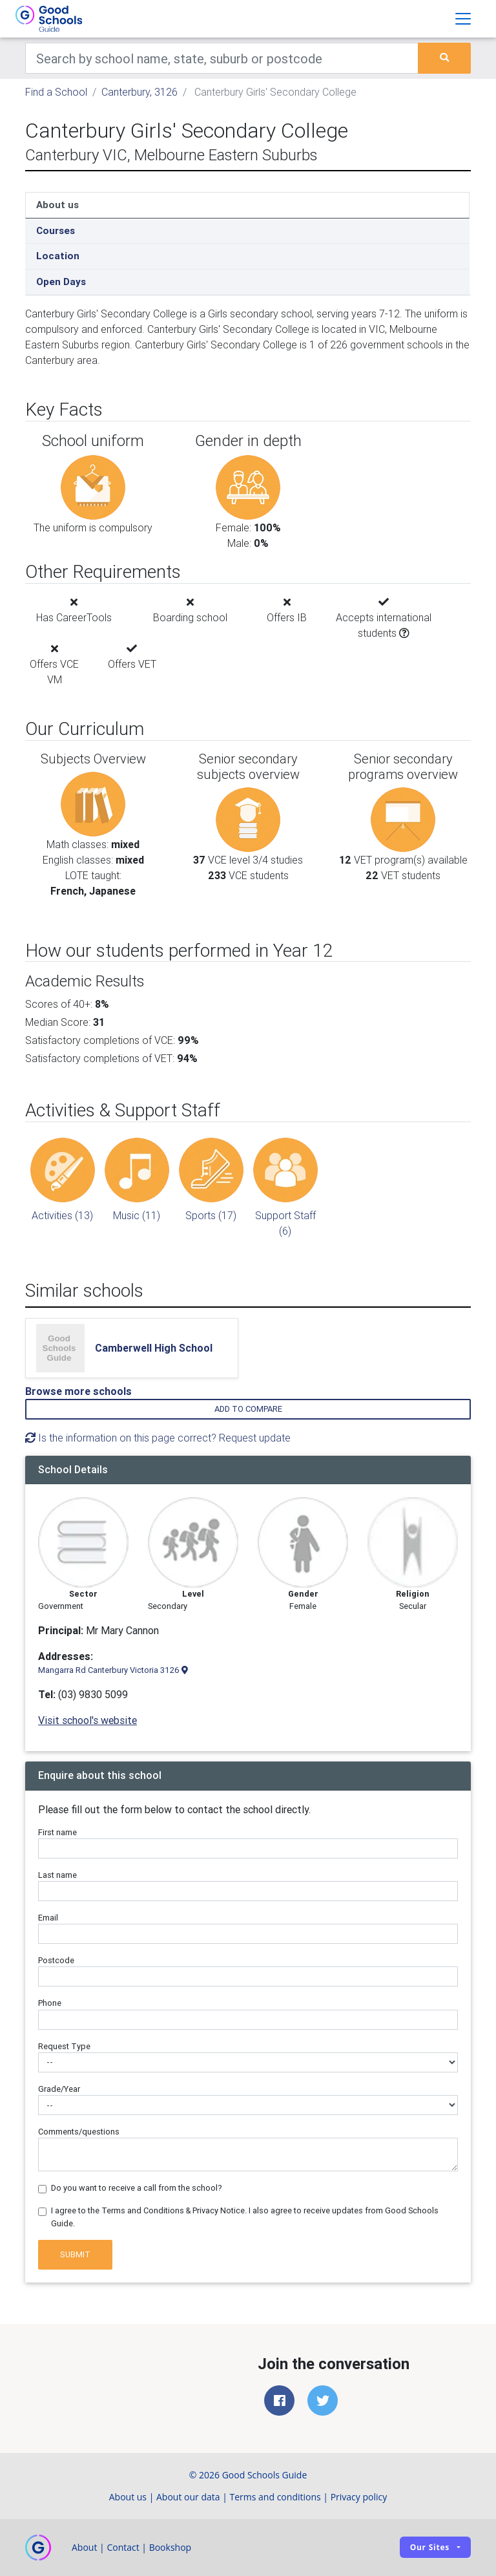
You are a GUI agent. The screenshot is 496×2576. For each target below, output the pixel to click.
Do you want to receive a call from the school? (136, 2187)
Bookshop (170, 2547)
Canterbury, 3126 (139, 91)
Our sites (430, 2547)
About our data (188, 2497)
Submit (75, 2254)
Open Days (61, 281)
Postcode (56, 1960)
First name (57, 1832)
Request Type (64, 2046)
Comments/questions (78, 2131)
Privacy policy (359, 2497)
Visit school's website (87, 1720)
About (84, 2547)
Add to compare (248, 1408)
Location (57, 256)
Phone (49, 2002)
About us (57, 204)
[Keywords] (221, 58)
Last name (57, 1874)
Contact (123, 2547)
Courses (55, 230)
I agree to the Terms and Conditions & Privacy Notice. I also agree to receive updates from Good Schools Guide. (245, 2216)
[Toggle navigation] (463, 18)
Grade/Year (59, 2088)
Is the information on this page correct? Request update (158, 1437)
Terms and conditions (275, 2497)
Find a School (56, 91)
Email (48, 1917)
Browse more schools (78, 1391)
